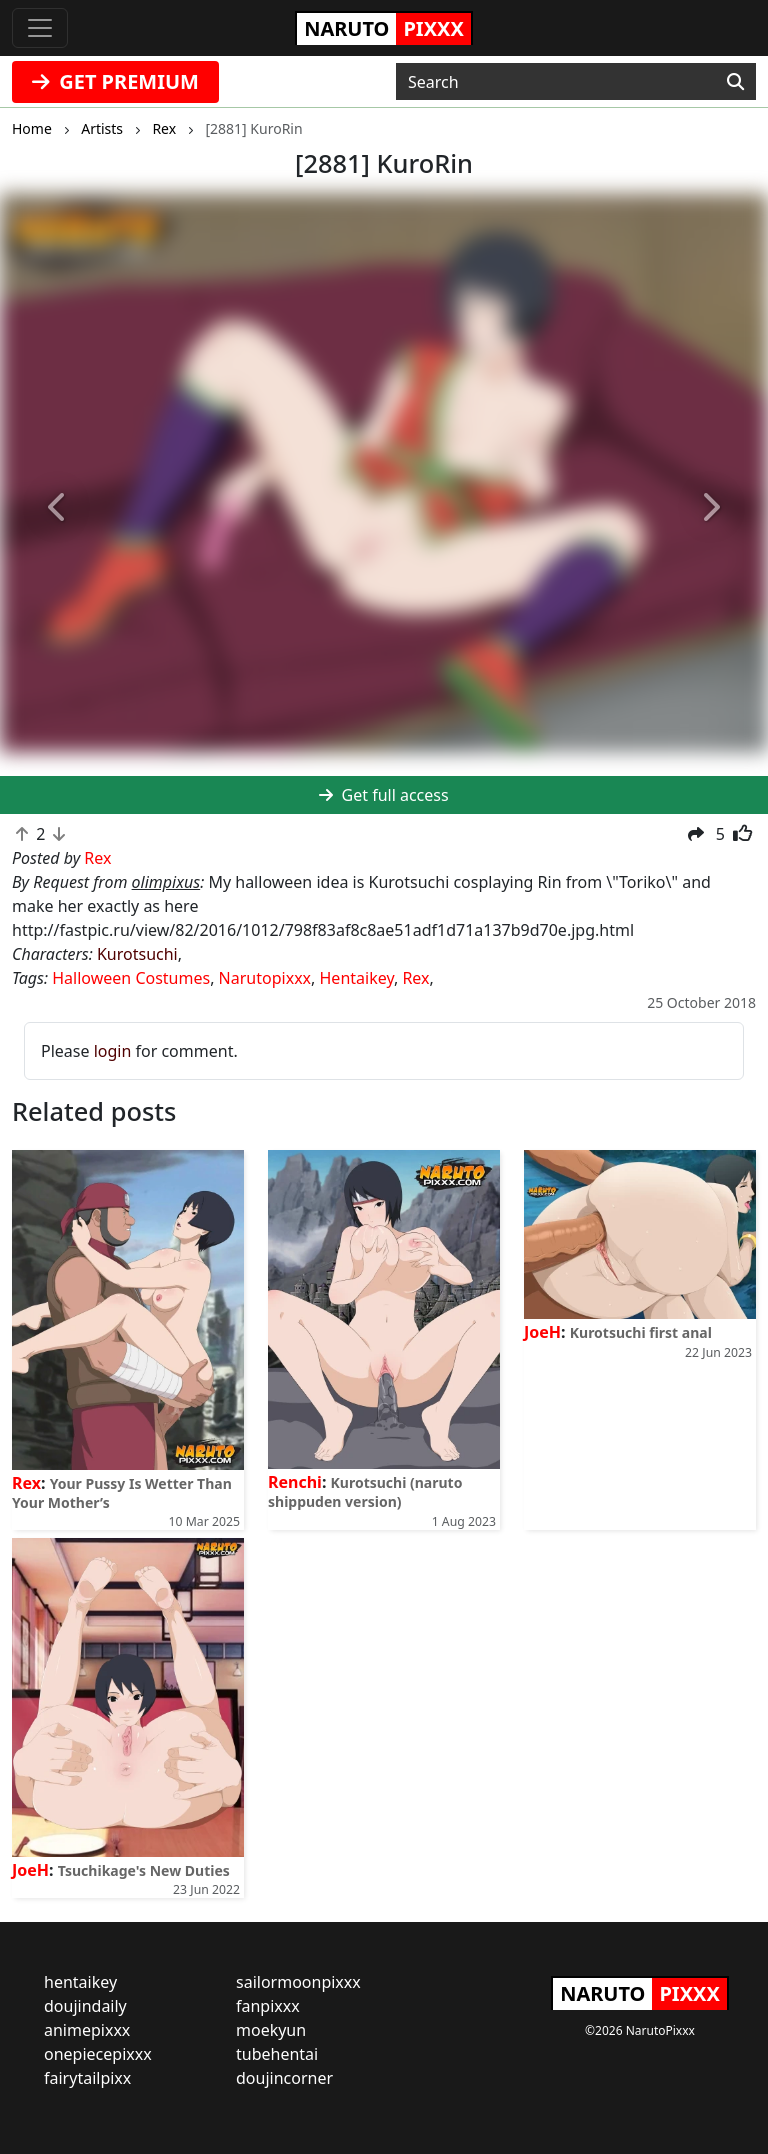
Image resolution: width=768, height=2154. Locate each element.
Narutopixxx (265, 978)
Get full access (383, 795)
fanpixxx (268, 2006)
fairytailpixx (87, 2078)
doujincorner (284, 2078)
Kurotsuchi (137, 954)
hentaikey (80, 1982)
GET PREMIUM (115, 81)
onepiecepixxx (98, 2054)
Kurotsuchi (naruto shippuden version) (365, 1492)
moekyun (271, 2030)
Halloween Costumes (131, 978)
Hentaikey (357, 978)
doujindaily (85, 2006)
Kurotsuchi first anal (641, 1332)
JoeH (542, 1332)
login (113, 1051)
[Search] (735, 82)
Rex (415, 978)
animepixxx (87, 2030)
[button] (57, 507)
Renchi (295, 1482)
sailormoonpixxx (298, 1982)
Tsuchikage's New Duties (144, 1870)
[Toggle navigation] (40, 28)
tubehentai (277, 2054)
